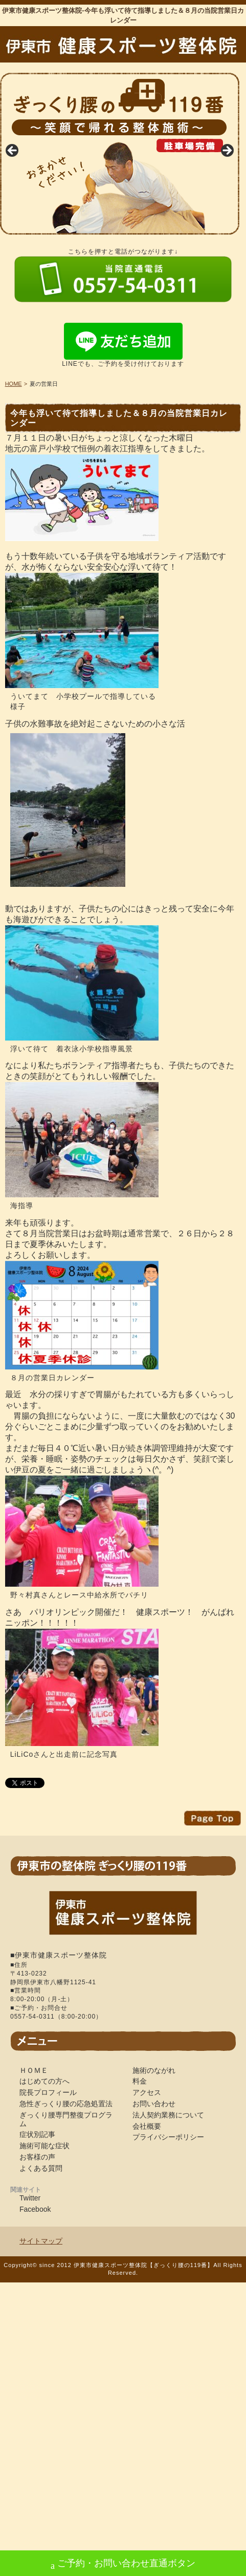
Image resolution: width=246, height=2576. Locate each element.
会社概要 (146, 2126)
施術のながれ (153, 2070)
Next (226, 151)
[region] (119, 154)
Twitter (29, 2198)
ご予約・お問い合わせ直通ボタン (123, 2564)
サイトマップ (40, 2241)
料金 (139, 2081)
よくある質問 (40, 2168)
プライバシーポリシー (168, 2137)
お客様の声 (37, 2157)
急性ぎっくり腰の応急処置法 (66, 2104)
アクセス (146, 2092)
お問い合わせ (153, 2104)
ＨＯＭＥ (33, 2070)
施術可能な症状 (44, 2146)
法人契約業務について (168, 2115)
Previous (12, 151)
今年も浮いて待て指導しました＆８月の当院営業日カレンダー (119, 418)
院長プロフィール (48, 2092)
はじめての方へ (44, 2081)
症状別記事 (37, 2134)
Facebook (35, 2209)
